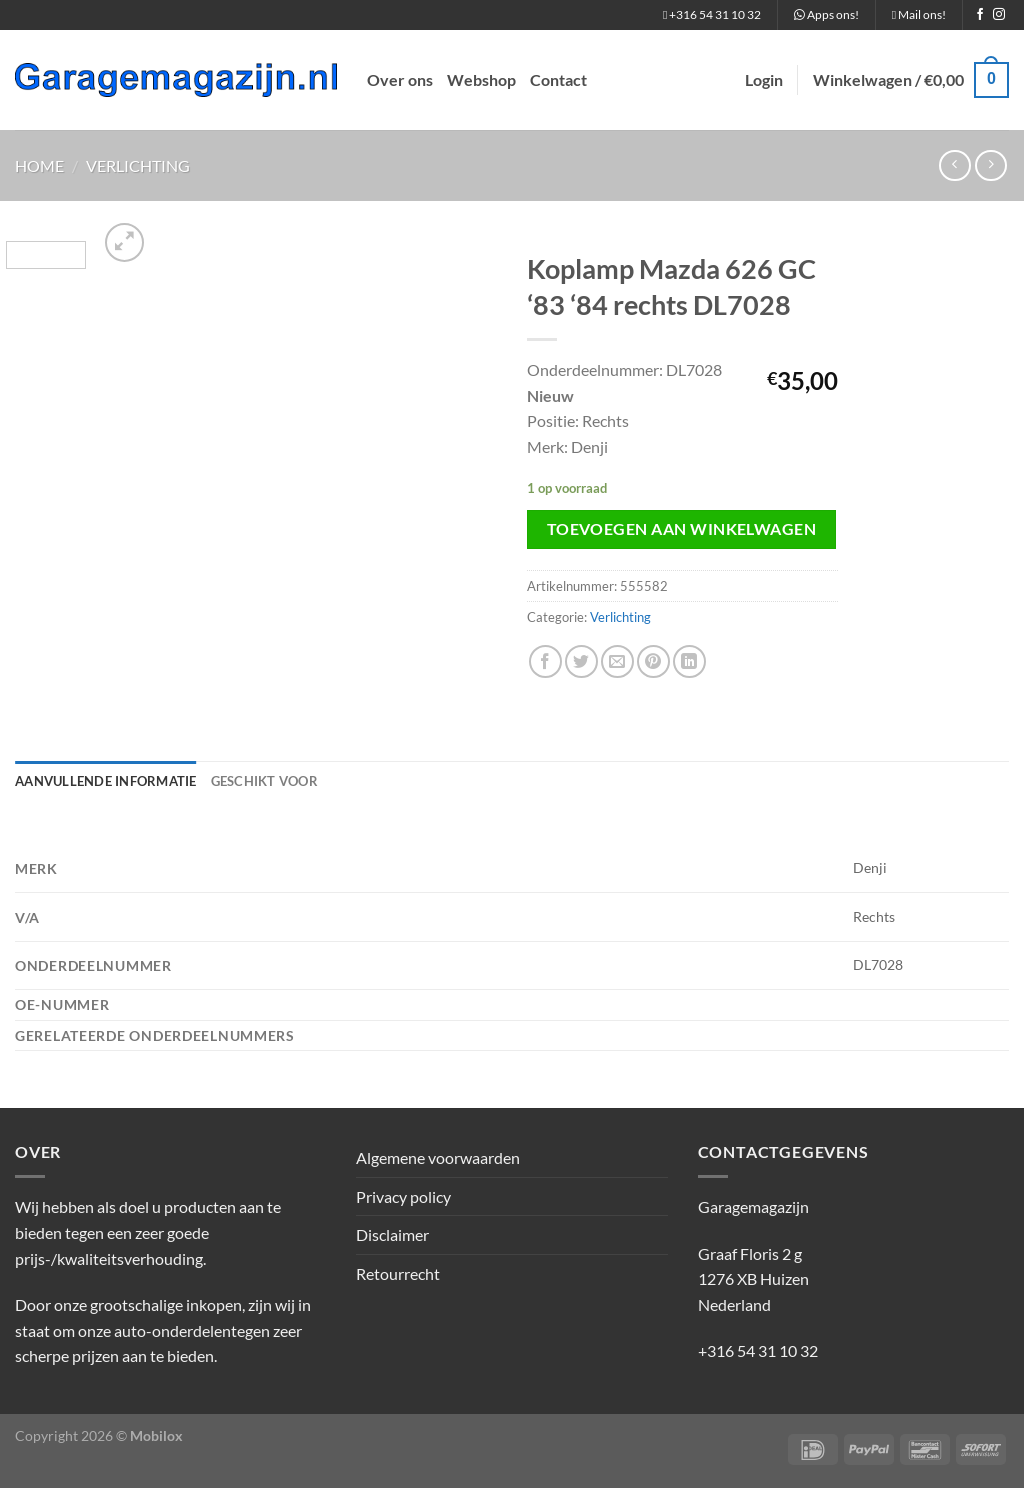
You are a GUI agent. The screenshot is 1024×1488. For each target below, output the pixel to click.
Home (39, 165)
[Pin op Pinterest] (653, 661)
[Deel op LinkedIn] (689, 661)
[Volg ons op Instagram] (999, 15)
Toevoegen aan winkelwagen (682, 529)
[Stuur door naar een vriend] (617, 661)
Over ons (400, 79)
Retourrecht (398, 1273)
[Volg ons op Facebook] (980, 15)
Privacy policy (403, 1196)
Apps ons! (826, 14)
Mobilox (156, 1435)
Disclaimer (392, 1234)
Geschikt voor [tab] (264, 781)
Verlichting (138, 165)
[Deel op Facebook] (545, 661)
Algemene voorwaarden (438, 1157)
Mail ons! (919, 14)
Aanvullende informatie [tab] (106, 781)
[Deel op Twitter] (581, 661)
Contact (558, 79)
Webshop (481, 79)
